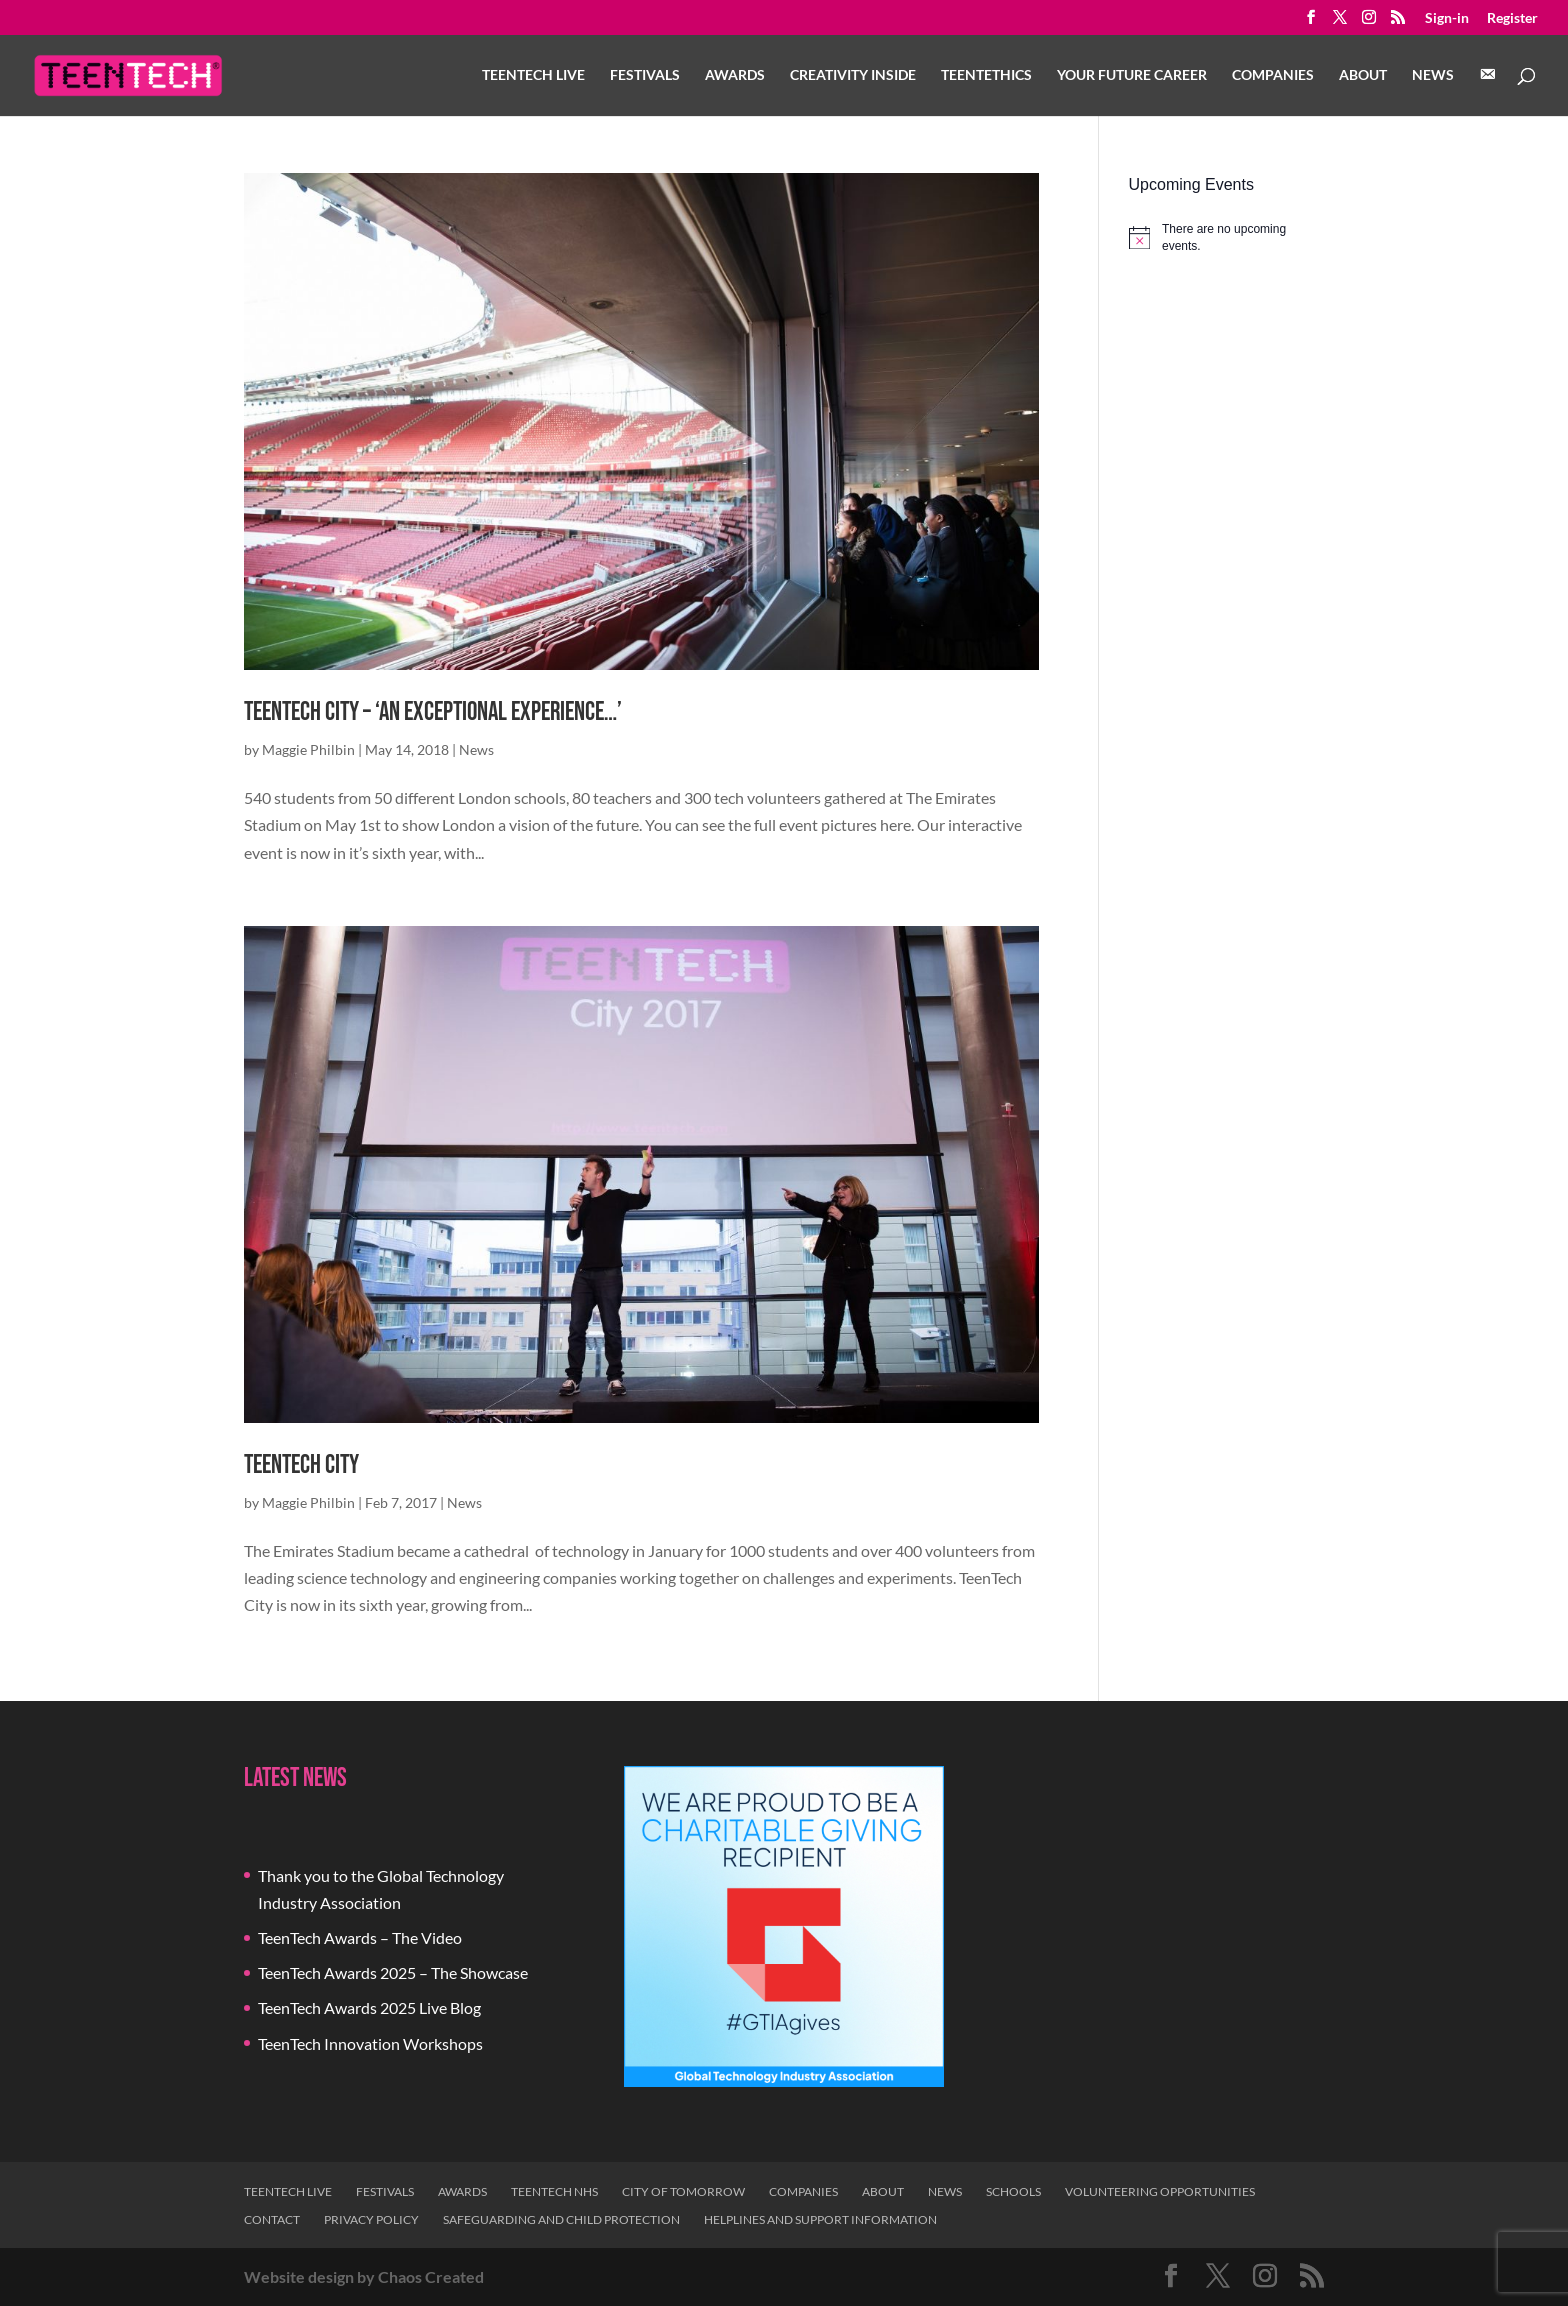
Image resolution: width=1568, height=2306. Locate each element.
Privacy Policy (371, 2219)
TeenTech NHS (554, 2191)
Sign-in (1447, 18)
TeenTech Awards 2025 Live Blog (369, 2007)
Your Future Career (1132, 75)
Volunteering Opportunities (1160, 2191)
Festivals (645, 75)
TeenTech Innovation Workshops (370, 2043)
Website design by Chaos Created (364, 2276)
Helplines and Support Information (820, 2219)
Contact (272, 2219)
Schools (1013, 2191)
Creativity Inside (853, 75)
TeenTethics (986, 75)
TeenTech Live (533, 75)
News (1433, 75)
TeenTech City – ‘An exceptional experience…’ (433, 712)
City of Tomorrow (683, 2191)
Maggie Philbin (308, 749)
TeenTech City (301, 1465)
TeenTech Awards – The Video (360, 1937)
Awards (735, 75)
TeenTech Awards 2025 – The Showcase (393, 1972)
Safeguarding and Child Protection (561, 2219)
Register (1512, 18)
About (1363, 75)
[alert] (1226, 237)
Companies (1273, 75)
